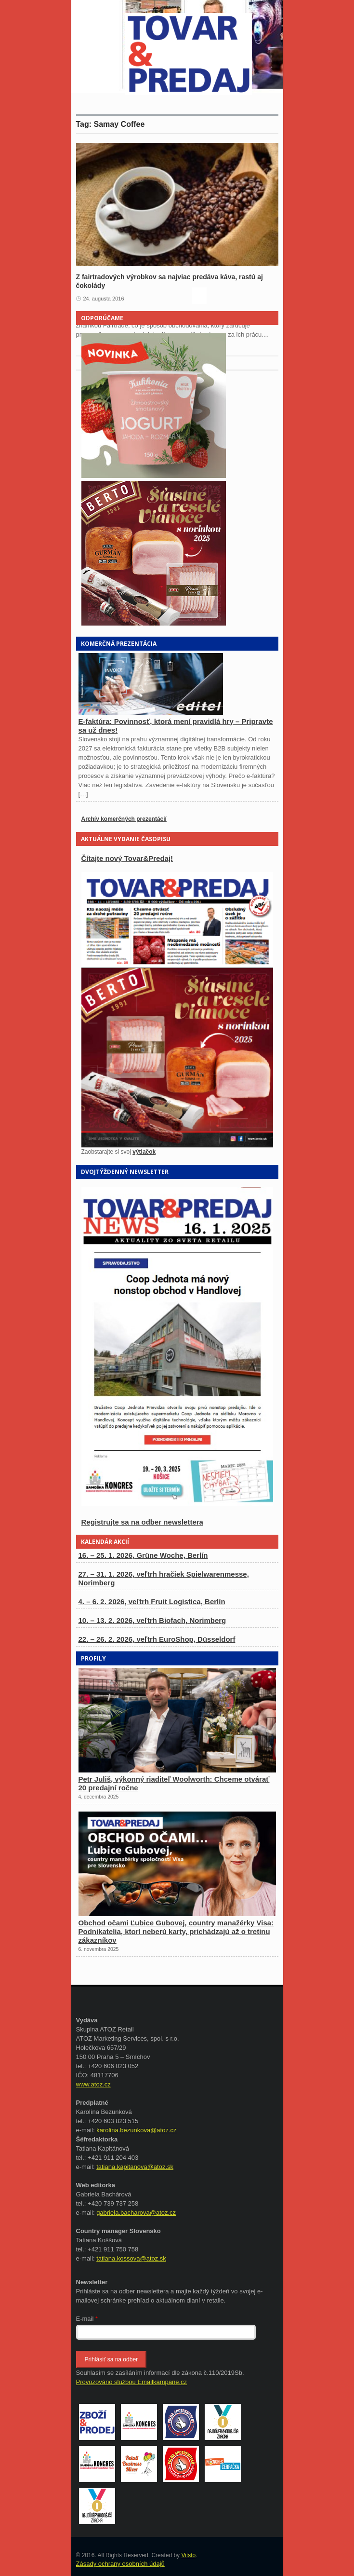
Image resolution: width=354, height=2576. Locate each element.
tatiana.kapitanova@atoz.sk (134, 2166)
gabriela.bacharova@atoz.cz (136, 2212)
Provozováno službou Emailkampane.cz (131, 2381)
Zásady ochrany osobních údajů (120, 2563)
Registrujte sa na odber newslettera (142, 1522)
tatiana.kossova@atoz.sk (131, 2258)
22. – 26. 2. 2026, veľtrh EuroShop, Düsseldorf (157, 1639)
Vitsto (188, 2555)
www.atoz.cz (93, 2084)
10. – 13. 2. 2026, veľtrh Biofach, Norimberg (152, 1620)
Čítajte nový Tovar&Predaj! (127, 858)
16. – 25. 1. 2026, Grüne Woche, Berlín (143, 1555)
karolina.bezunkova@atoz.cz (136, 2130)
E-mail (87, 2318)
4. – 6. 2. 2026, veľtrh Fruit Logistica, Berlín (152, 1601)
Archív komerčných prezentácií (124, 819)
